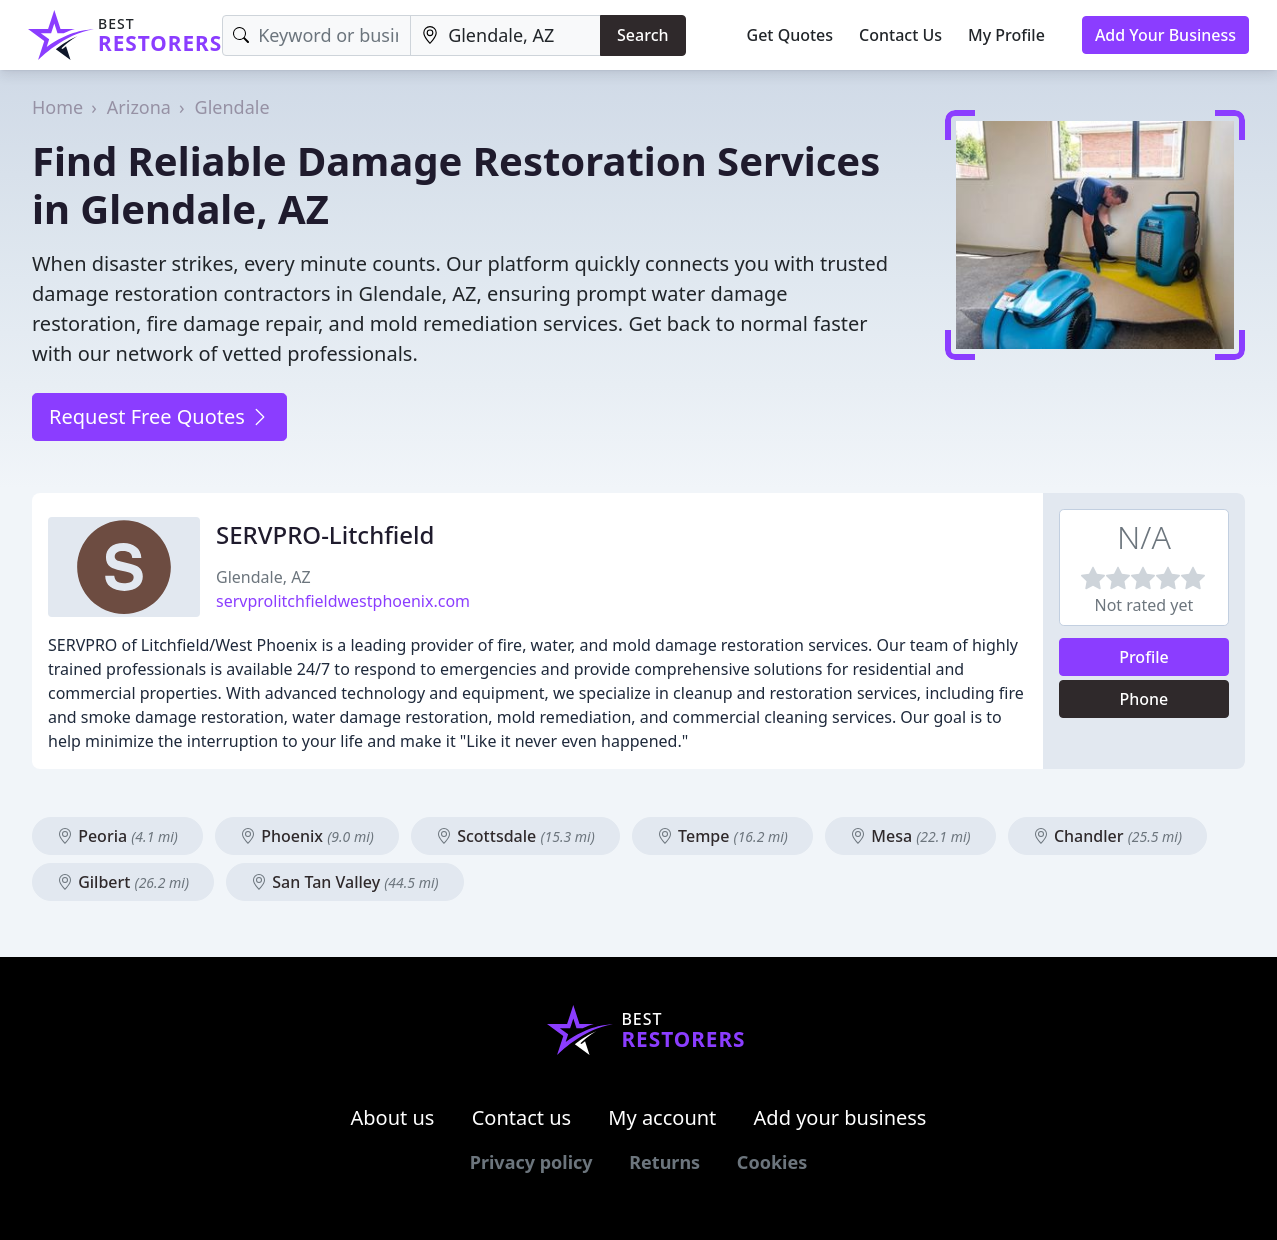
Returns (664, 1162)
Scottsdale (515, 836)
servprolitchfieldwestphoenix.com (343, 601)
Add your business (840, 1117)
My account (662, 1117)
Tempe (722, 836)
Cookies (772, 1162)
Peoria (117, 836)
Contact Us (900, 35)
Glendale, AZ (263, 577)
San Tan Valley (345, 882)
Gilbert (123, 882)
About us (393, 1117)
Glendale (232, 107)
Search (642, 35)
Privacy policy (531, 1162)
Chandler (1107, 836)
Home (57, 107)
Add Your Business (1165, 35)
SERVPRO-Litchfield (325, 534)
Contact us (522, 1117)
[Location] (505, 35)
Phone (1144, 699)
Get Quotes (790, 35)
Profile (1144, 657)
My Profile (1006, 35)
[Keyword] (316, 35)
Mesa (910, 836)
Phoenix (307, 836)
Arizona (139, 107)
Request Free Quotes (159, 416)
